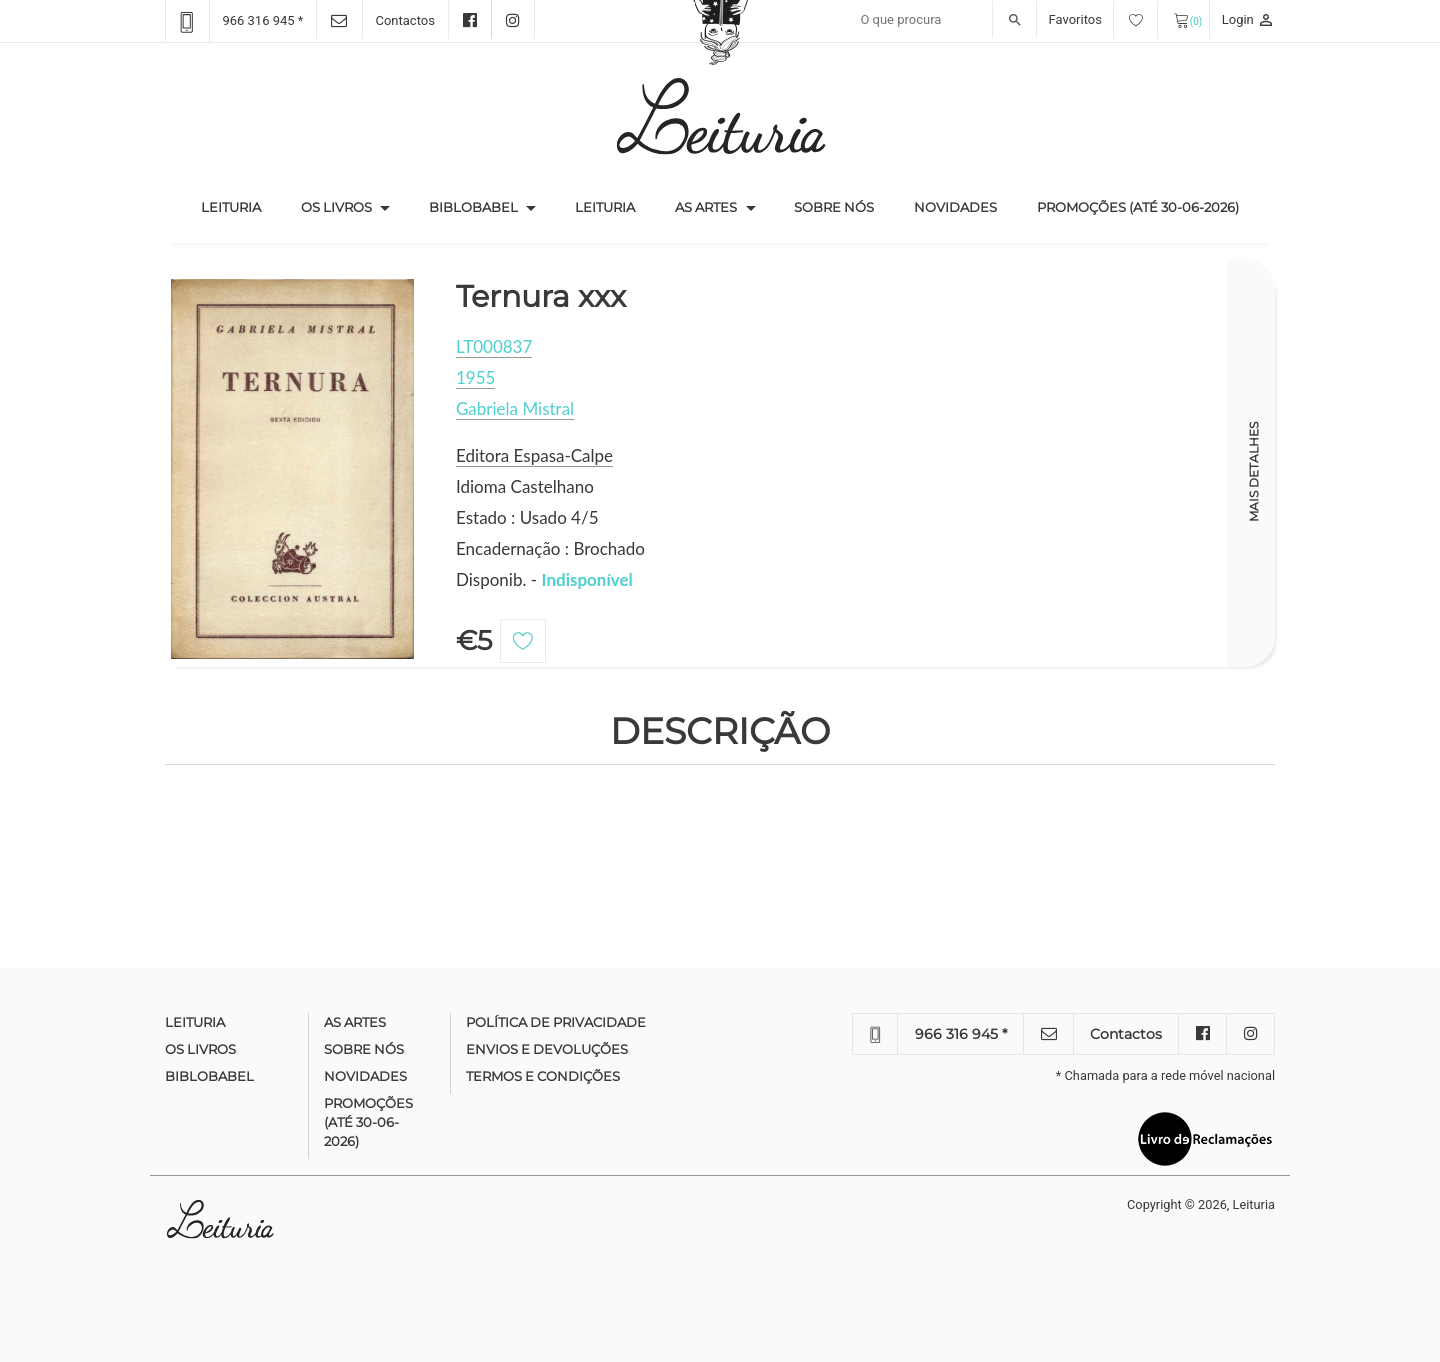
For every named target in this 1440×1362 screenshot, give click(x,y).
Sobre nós (834, 207)
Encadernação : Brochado (550, 548)
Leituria (241, 206)
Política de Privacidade (556, 1022)
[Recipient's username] (943, 20)
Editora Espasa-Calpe (534, 455)
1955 (475, 377)
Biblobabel (473, 207)
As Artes (706, 207)
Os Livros (336, 207)
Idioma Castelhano (525, 486)
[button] (385, 208)
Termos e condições (543, 1076)
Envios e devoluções (547, 1049)
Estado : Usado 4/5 (527, 517)
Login (1248, 19)
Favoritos (1103, 19)
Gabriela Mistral (515, 408)
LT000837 (494, 346)
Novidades (955, 207)
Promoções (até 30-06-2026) (1138, 207)
